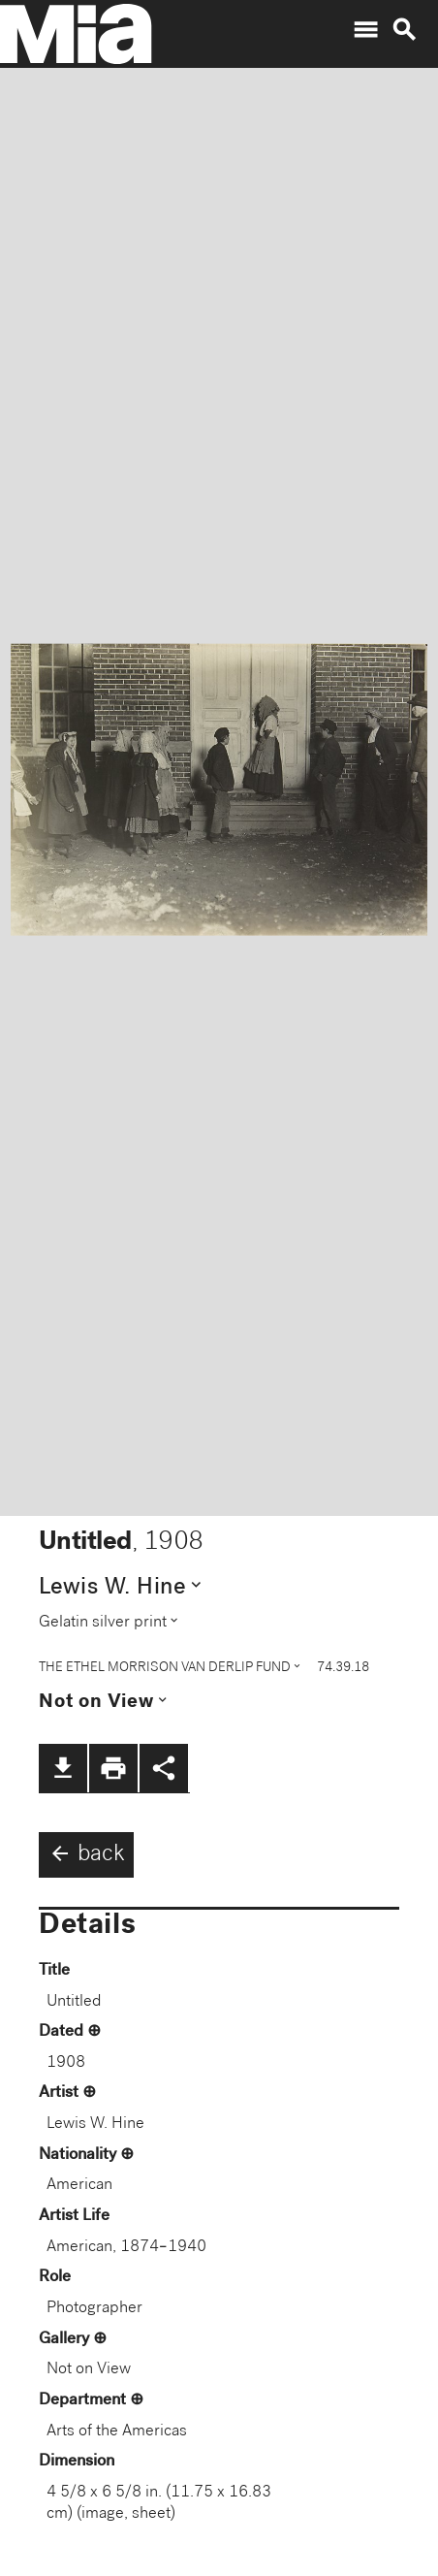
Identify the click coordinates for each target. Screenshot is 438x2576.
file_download (63, 1768)
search (404, 30)
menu (365, 30)
